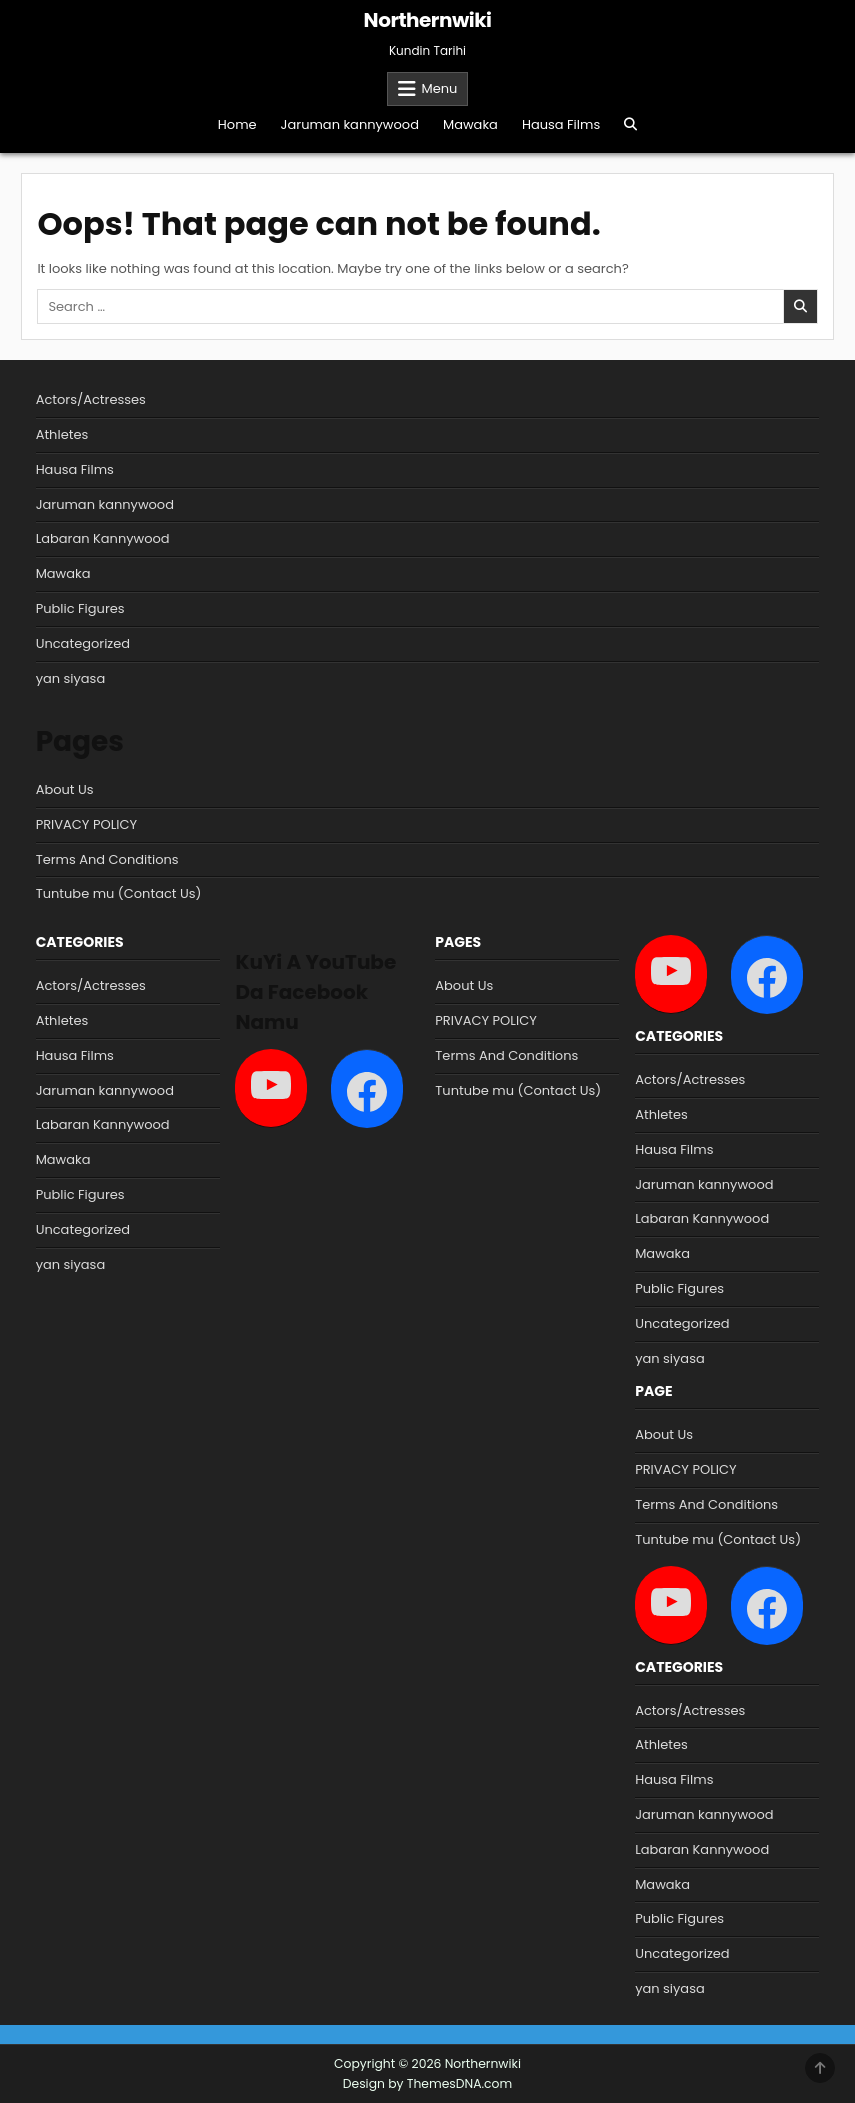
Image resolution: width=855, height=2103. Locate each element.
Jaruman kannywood (350, 124)
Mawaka (470, 124)
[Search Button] (630, 124)
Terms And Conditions (107, 859)
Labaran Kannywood (103, 538)
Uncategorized (83, 643)
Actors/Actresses (91, 399)
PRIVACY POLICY (86, 824)
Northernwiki (428, 20)
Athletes (62, 434)
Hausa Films (561, 124)
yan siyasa (71, 678)
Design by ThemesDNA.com (427, 2083)
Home (237, 124)
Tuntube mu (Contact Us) (119, 893)
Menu (440, 88)
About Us (65, 789)
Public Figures (80, 608)
